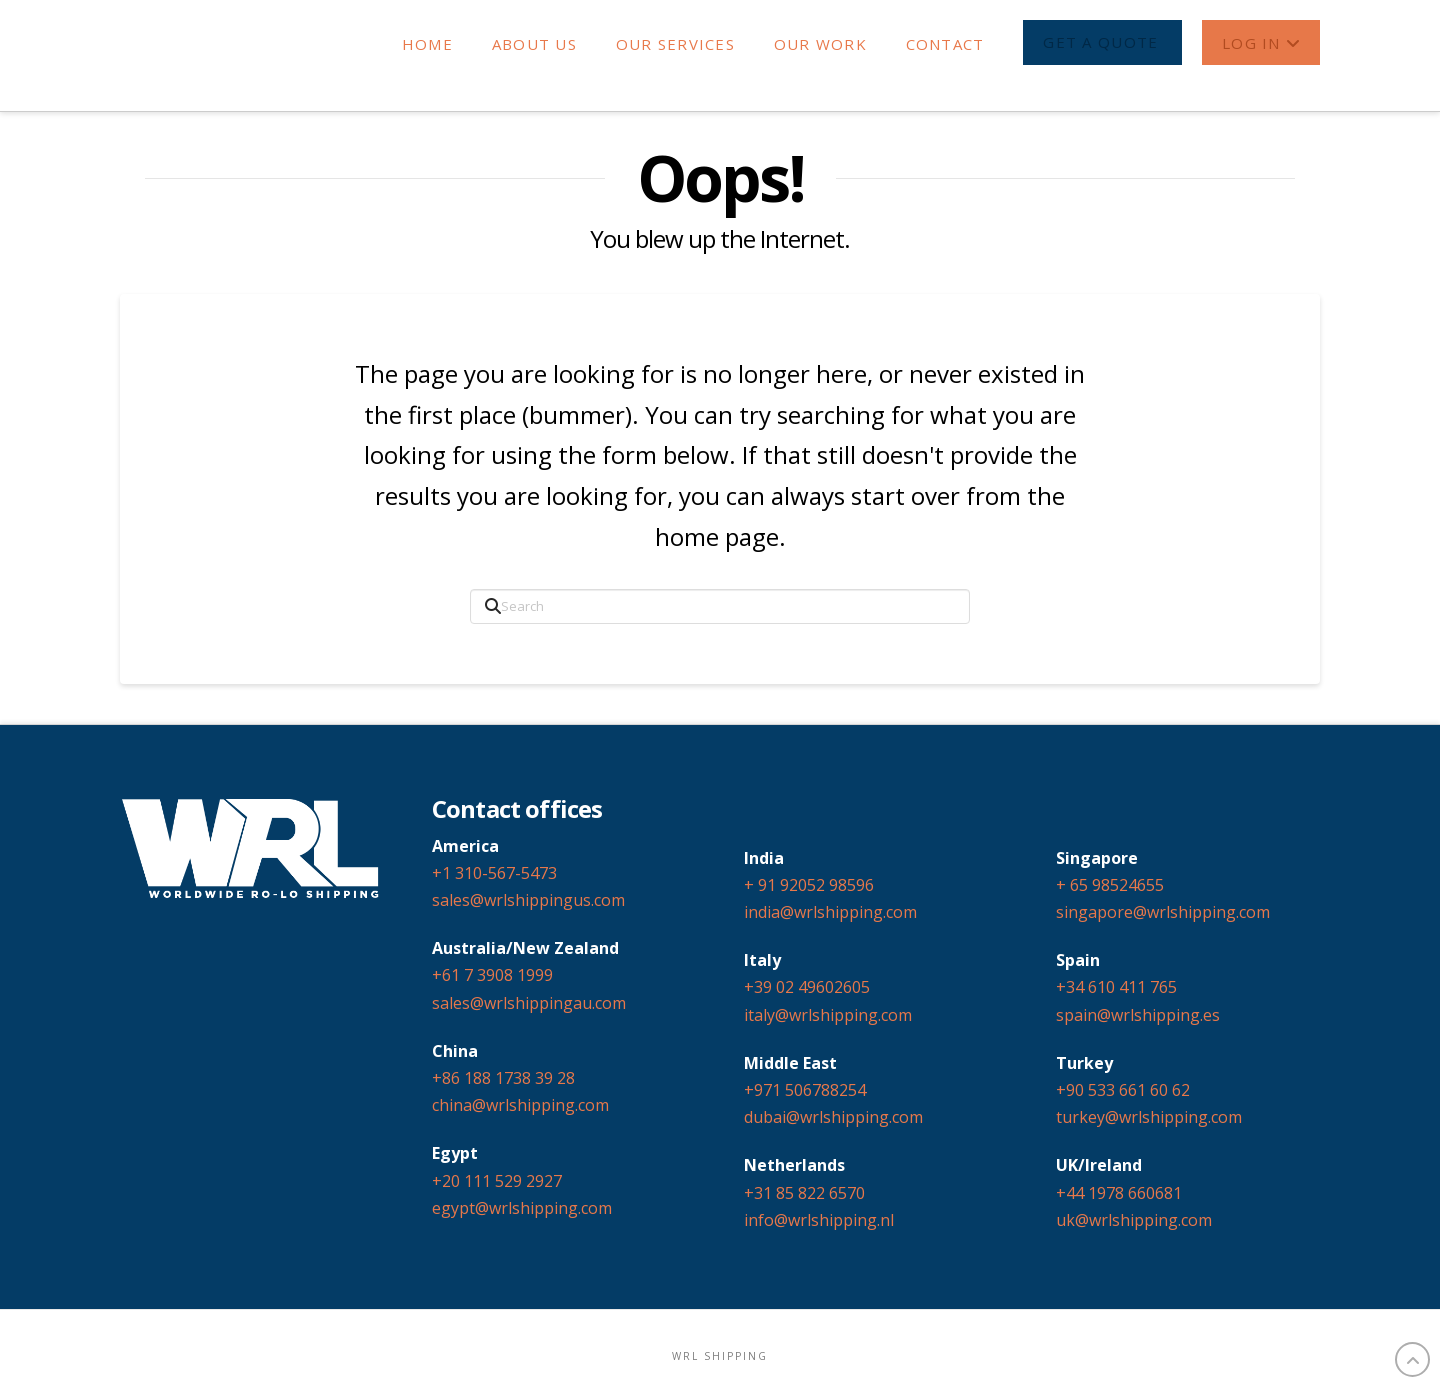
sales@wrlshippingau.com (529, 1003)
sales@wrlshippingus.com (528, 900)
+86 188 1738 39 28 (503, 1078)
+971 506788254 (805, 1090)
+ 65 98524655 (1110, 885)
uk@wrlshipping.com (1134, 1220)
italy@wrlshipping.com (828, 1015)
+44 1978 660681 (1119, 1193)
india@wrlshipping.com (830, 912)
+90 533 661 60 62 (1123, 1090)
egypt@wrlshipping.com (522, 1208)
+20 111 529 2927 (497, 1181)
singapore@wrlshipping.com (1163, 912)
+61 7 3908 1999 (492, 975)
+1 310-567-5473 (494, 873)
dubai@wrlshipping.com (833, 1117)
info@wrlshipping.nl (819, 1220)
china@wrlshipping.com (520, 1105)
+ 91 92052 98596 (809, 885)
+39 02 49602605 (807, 987)
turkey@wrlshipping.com (1149, 1117)
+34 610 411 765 (1116, 987)
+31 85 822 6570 (804, 1193)
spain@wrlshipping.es (1138, 1015)
